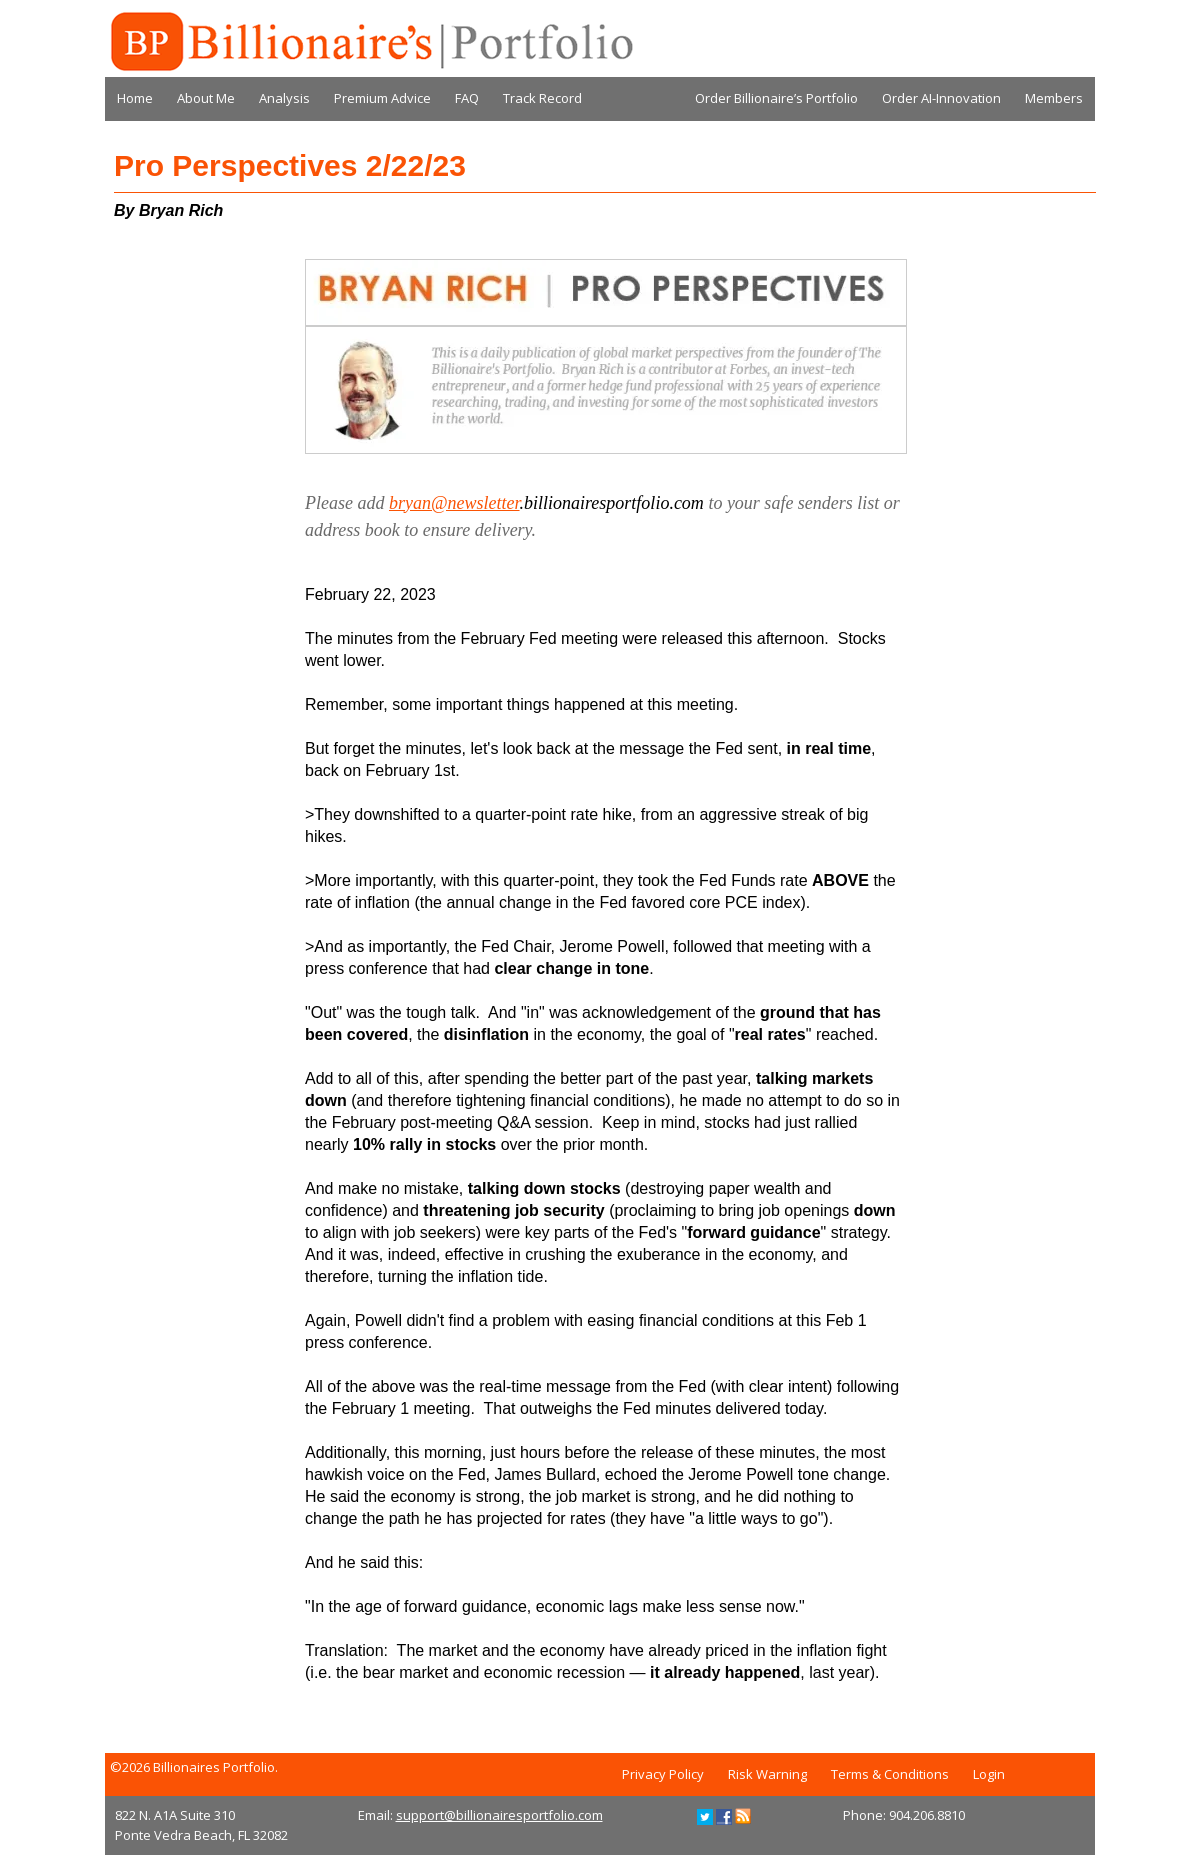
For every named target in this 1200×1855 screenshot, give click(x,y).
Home (135, 98)
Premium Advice (382, 98)
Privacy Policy (663, 1774)
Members (1054, 98)
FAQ (467, 98)
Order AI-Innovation (941, 98)
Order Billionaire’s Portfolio (776, 98)
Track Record (542, 98)
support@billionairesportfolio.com (499, 1815)
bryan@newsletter (454, 503)
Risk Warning (767, 1774)
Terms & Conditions (890, 1774)
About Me (206, 98)
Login (989, 1774)
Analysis (284, 98)
